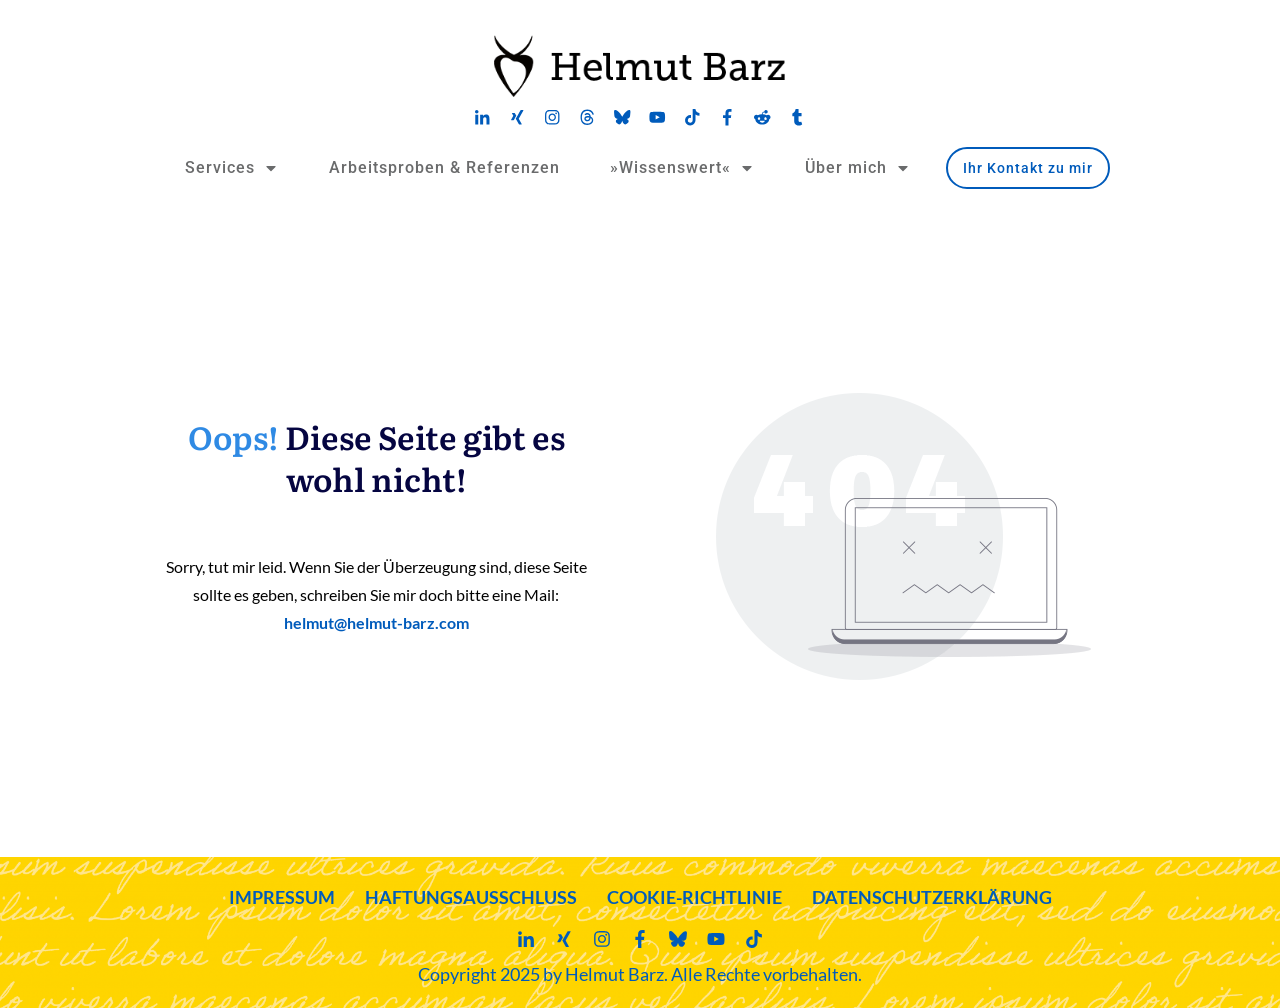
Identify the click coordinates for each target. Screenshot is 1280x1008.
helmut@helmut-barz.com (376, 622)
